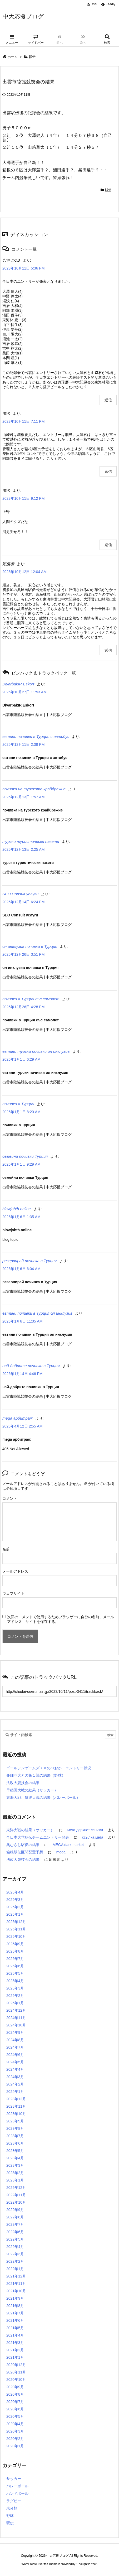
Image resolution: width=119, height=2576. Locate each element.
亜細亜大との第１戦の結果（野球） (35, 1775)
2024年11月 (16, 2018)
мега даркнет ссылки (85, 1830)
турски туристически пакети (30, 841)
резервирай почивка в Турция (29, 1260)
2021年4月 (15, 2335)
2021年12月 (16, 2276)
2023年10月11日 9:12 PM (23, 498)
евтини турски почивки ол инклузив (36, 1051)
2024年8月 (15, 2040)
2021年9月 (15, 2298)
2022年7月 (15, 2224)
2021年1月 (15, 2357)
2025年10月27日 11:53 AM (24, 692)
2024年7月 (15, 2047)
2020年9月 (15, 2387)
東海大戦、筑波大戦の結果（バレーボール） (43, 1797)
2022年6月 (15, 2232)
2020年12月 (16, 2365)
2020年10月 (16, 2379)
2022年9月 (15, 2210)
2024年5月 (15, 2062)
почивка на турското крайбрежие (34, 789)
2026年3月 (15, 1899)
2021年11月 (16, 2283)
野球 (10, 2515)
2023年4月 (15, 2158)
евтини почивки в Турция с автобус (35, 736)
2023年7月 (15, 2136)
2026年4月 (15, 1892)
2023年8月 (15, 2128)
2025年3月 (15, 1988)
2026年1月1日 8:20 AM (21, 1112)
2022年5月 (15, 2239)
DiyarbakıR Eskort (18, 684)
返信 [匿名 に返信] (108, 471)
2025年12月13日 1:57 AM (23, 797)
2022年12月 (16, 2187)
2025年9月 (15, 1944)
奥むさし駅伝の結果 (22, 1845)
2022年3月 (15, 2254)
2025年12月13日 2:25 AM (23, 849)
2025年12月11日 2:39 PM (23, 744)
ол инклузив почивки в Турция (29, 946)
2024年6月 (15, 2055)
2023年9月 (15, 2121)
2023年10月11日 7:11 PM (23, 421)
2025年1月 (15, 2003)
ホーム (12, 57)
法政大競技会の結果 (22, 1783)
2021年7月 (15, 2313)
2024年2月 (15, 2084)
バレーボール (17, 2486)
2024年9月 (15, 2032)
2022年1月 (15, 2269)
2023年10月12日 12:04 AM (24, 572)
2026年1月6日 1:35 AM (21, 1217)
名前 (6, 1549)
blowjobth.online (16, 1209)
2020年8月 (15, 2394)
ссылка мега (92, 1837)
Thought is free (86, 2563)
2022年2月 (15, 2261)
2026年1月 (15, 1914)
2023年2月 (15, 2173)
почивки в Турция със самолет (31, 999)
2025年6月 (15, 1966)
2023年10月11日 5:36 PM (23, 268)
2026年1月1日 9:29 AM (21, 1164)
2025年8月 (15, 1951)
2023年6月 (15, 2143)
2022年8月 (15, 2217)
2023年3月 (15, 2165)
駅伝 (32, 57)
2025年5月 (15, 1973)
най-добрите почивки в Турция (31, 1365)
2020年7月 (15, 2402)
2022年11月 (16, 2195)
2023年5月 (15, 2151)
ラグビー (13, 2501)
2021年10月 (16, 2291)
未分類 (11, 2508)
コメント (9, 1498)
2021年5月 (15, 2328)
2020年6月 (15, 2409)
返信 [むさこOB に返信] (108, 400)
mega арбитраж (17, 1418)
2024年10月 (16, 2025)
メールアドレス (15, 1571)
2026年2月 (15, 1907)
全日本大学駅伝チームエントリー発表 (37, 1837)
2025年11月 (16, 1929)
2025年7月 (15, 1959)
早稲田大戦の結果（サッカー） (32, 1790)
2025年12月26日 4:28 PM (23, 1007)
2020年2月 (15, 2438)
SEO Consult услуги (20, 894)
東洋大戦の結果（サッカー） (30, 1830)
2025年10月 (16, 1936)
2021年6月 (15, 2320)
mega (61, 1852)
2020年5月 (15, 2416)
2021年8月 (15, 2306)
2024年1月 (15, 2091)
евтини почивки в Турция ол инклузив (37, 1313)
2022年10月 (16, 2202)
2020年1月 (15, 2446)
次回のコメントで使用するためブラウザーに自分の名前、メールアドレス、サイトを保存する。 (60, 1619)
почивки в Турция (18, 1104)
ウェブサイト (13, 1593)
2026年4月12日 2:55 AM (22, 1426)
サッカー (13, 2479)
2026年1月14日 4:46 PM (22, 1374)
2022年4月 (15, 2247)
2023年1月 (15, 2180)
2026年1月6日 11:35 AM (22, 1321)
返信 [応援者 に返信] (108, 650)
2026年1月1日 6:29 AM (21, 1059)
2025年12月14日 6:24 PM (23, 902)
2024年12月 (16, 2010)
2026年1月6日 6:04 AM (21, 1269)
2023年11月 (16, 2106)
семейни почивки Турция (25, 1156)
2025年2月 (15, 1995)
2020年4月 (15, 2424)
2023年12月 (16, 2099)
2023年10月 (16, 2114)
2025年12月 (16, 1922)
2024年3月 (15, 2077)
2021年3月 (15, 2342)
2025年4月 (15, 1981)
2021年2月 (15, 2350)
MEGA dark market (68, 1845)
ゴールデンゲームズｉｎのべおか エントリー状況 (48, 1768)
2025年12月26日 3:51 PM (23, 954)
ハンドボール (17, 2493)
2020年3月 (15, 2431)
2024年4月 (15, 2069)
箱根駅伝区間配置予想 (24, 1852)
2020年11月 (16, 2372)
